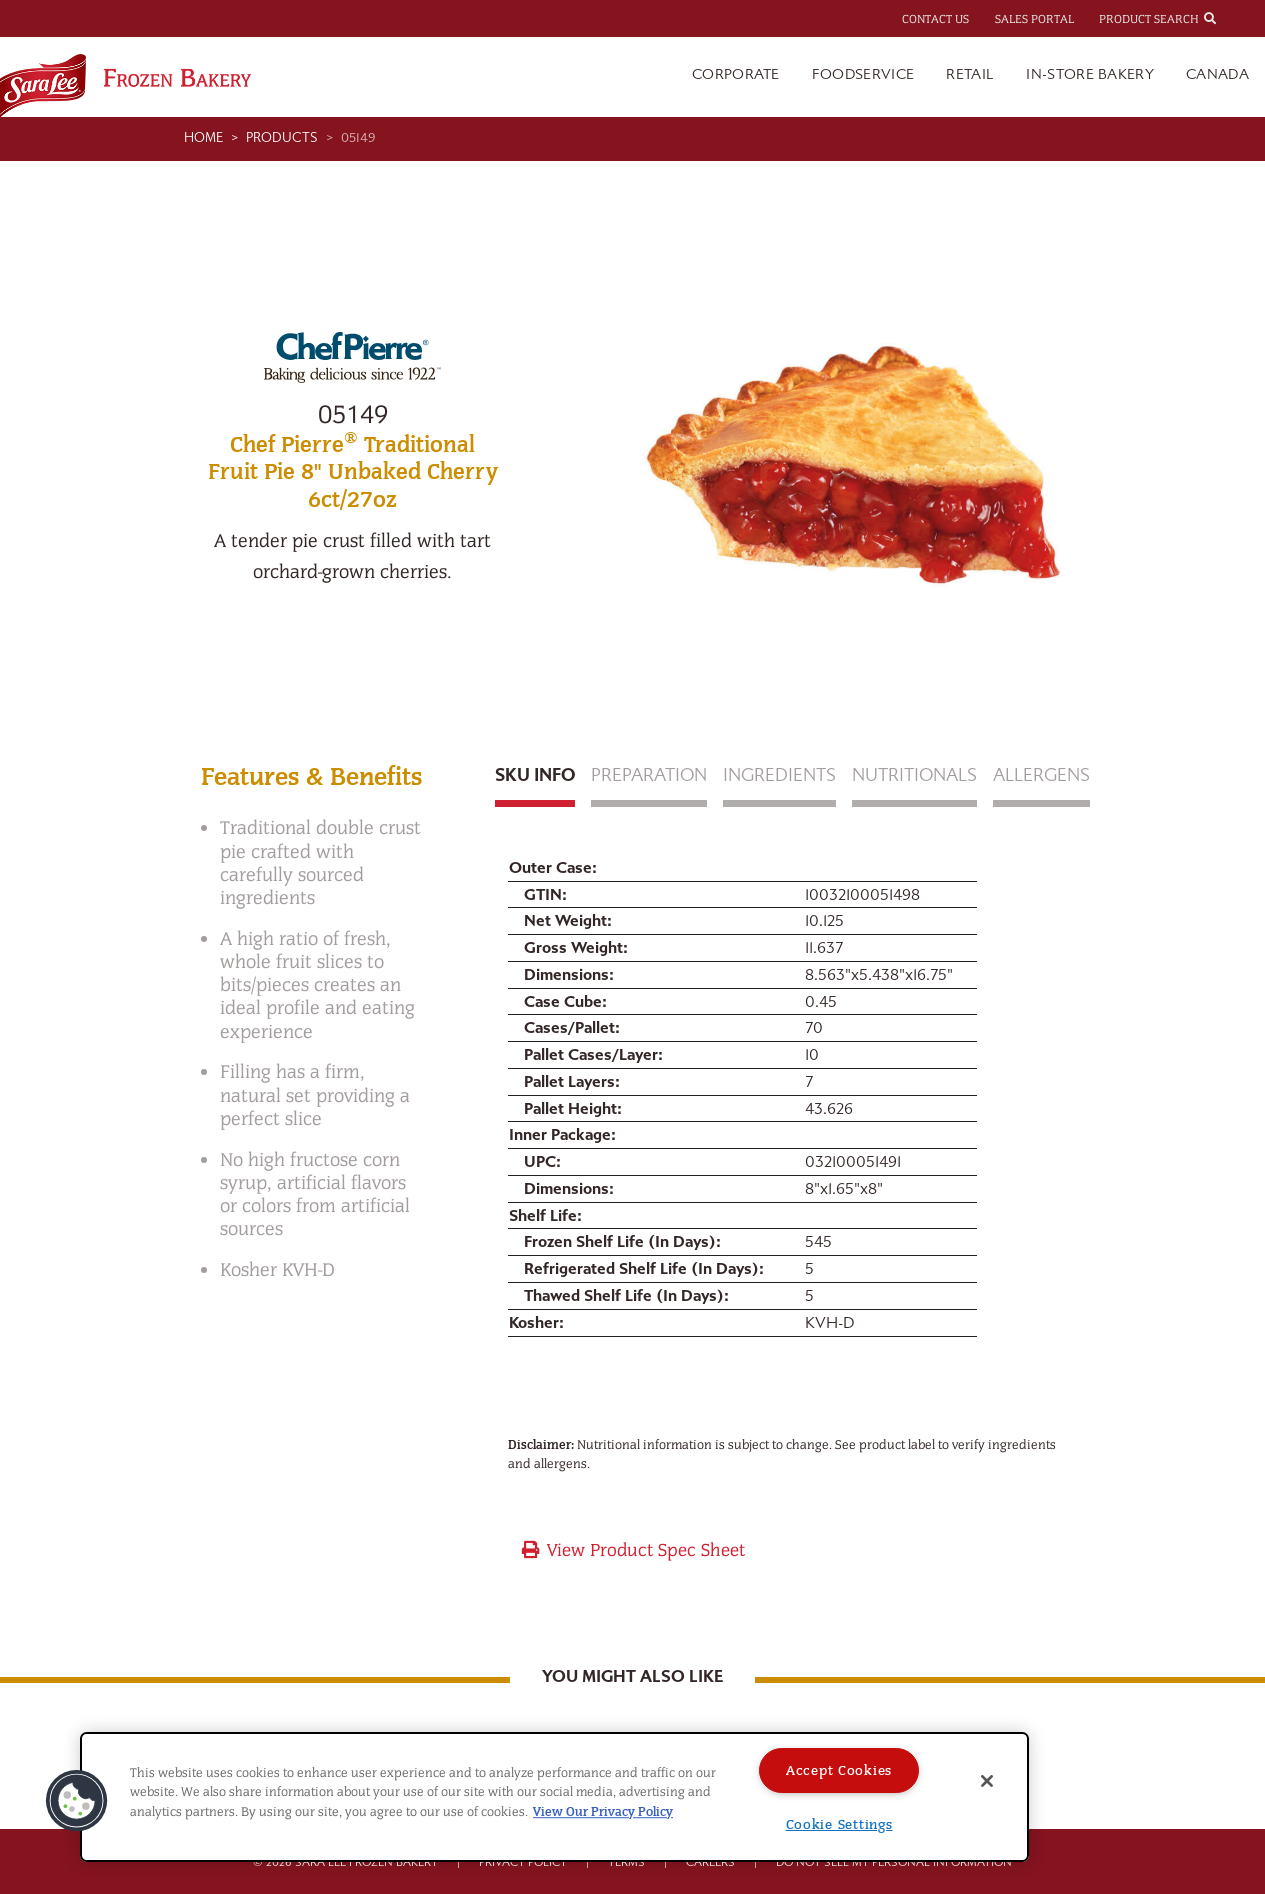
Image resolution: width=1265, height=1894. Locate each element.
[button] (77, 1801)
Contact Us (935, 19)
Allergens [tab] (1041, 775)
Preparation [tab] (649, 775)
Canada (1217, 74)
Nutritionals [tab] (914, 775)
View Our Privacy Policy (603, 1811)
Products (282, 138)
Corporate (736, 74)
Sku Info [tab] (535, 775)
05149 (358, 138)
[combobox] (1228, 18)
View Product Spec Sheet (632, 1550)
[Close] (987, 1781)
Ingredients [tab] (779, 775)
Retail (970, 74)
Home (203, 138)
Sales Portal (1034, 19)
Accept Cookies (839, 1770)
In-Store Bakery (1090, 74)
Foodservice (863, 74)
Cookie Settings (839, 1824)
